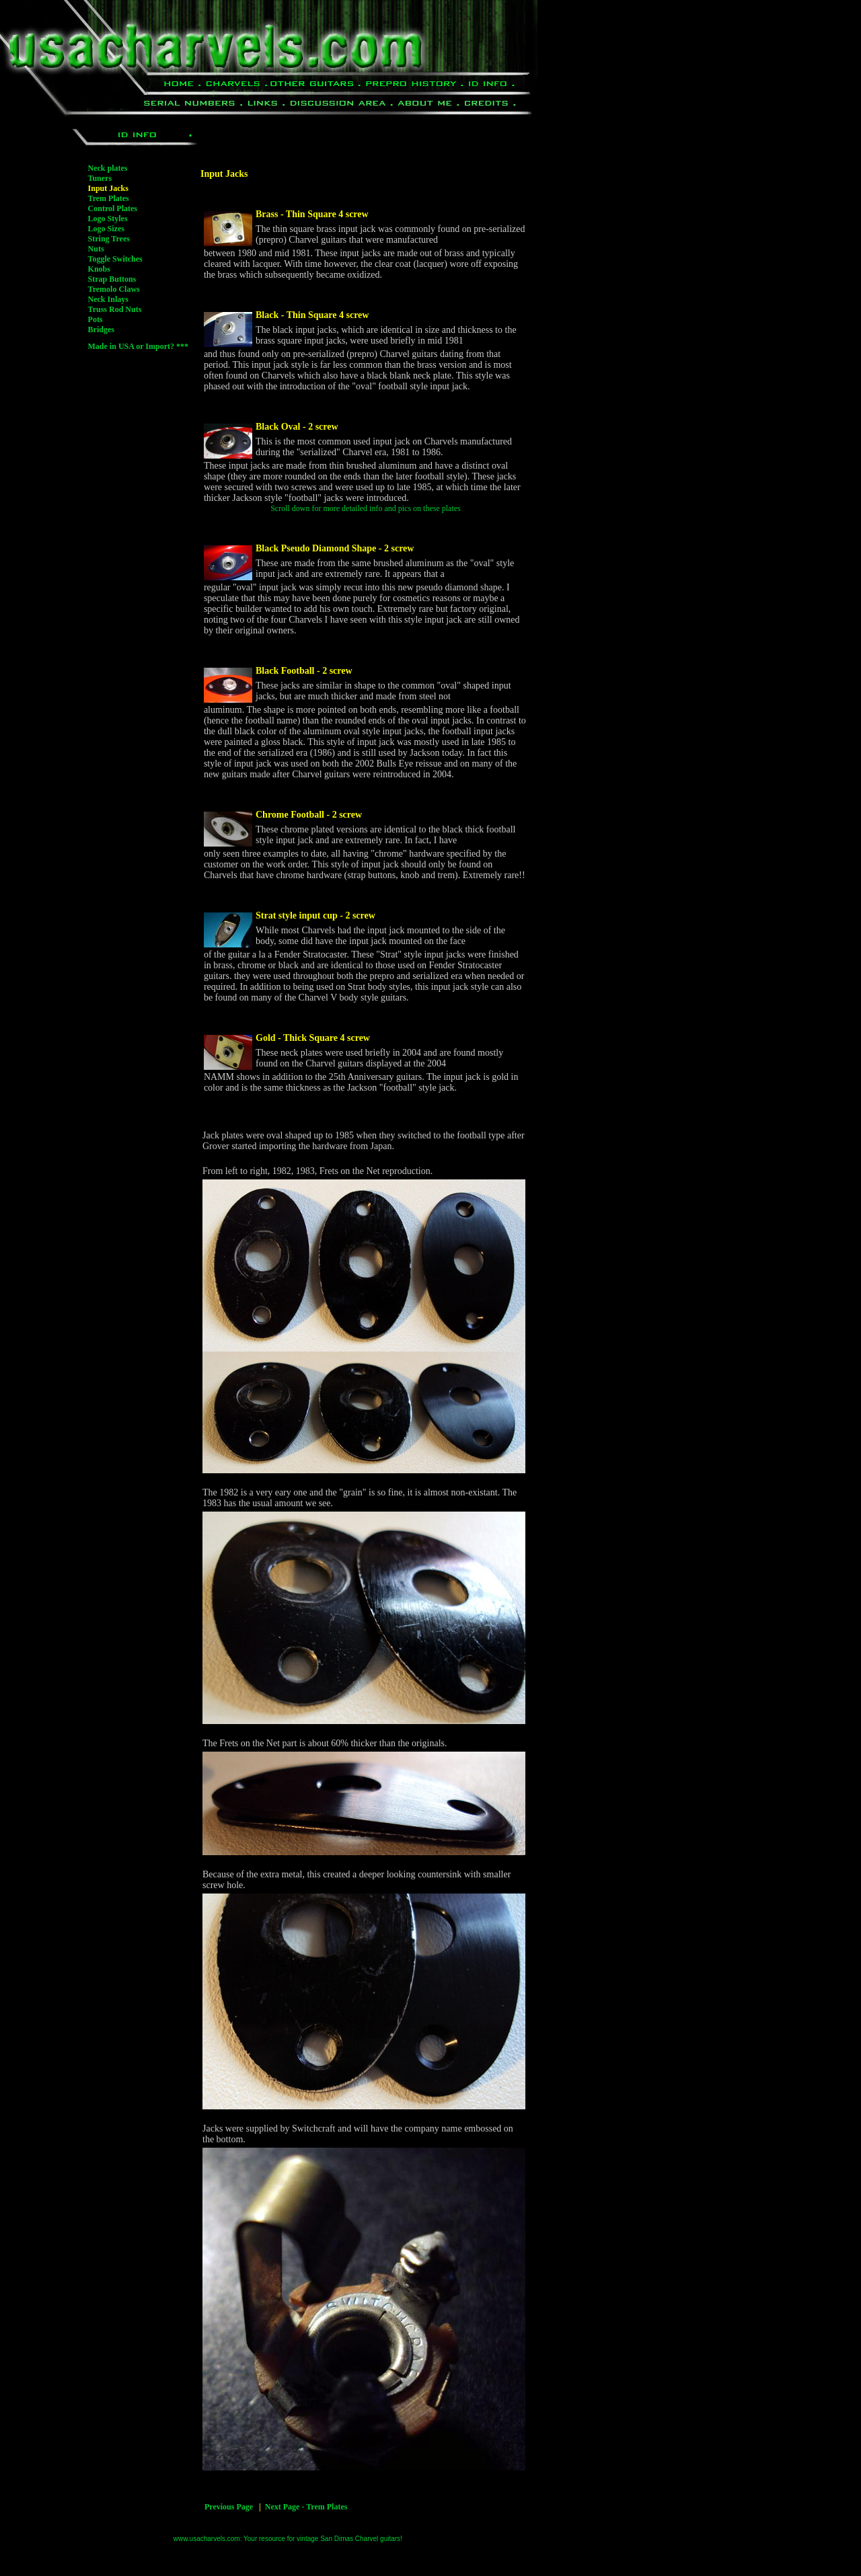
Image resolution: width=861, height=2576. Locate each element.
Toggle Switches (115, 259)
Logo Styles (108, 218)
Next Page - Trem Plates (306, 2506)
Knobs (99, 269)
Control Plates (112, 208)
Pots (95, 319)
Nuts (96, 248)
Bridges (101, 329)
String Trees (109, 238)
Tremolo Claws (114, 289)
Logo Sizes (106, 228)
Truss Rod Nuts (115, 309)
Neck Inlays (108, 299)
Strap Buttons (112, 279)
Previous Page (228, 2506)
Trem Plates (108, 198)
